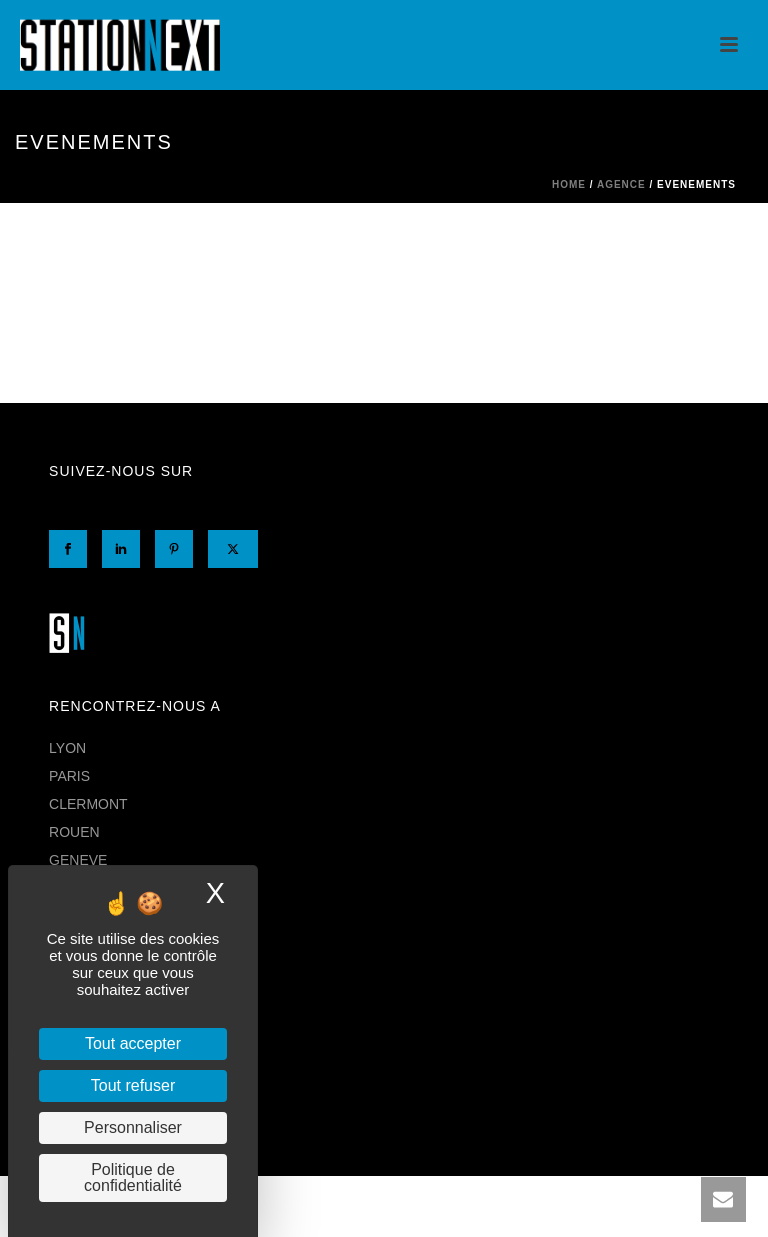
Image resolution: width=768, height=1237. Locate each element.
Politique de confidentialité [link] (133, 1177)
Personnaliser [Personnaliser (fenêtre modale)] (133, 1127)
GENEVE (78, 860)
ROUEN (74, 832)
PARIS (69, 776)
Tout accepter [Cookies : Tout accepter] (133, 1043)
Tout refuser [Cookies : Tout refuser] (133, 1085)
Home (569, 184)
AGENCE (621, 184)
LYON (67, 748)
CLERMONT (88, 804)
